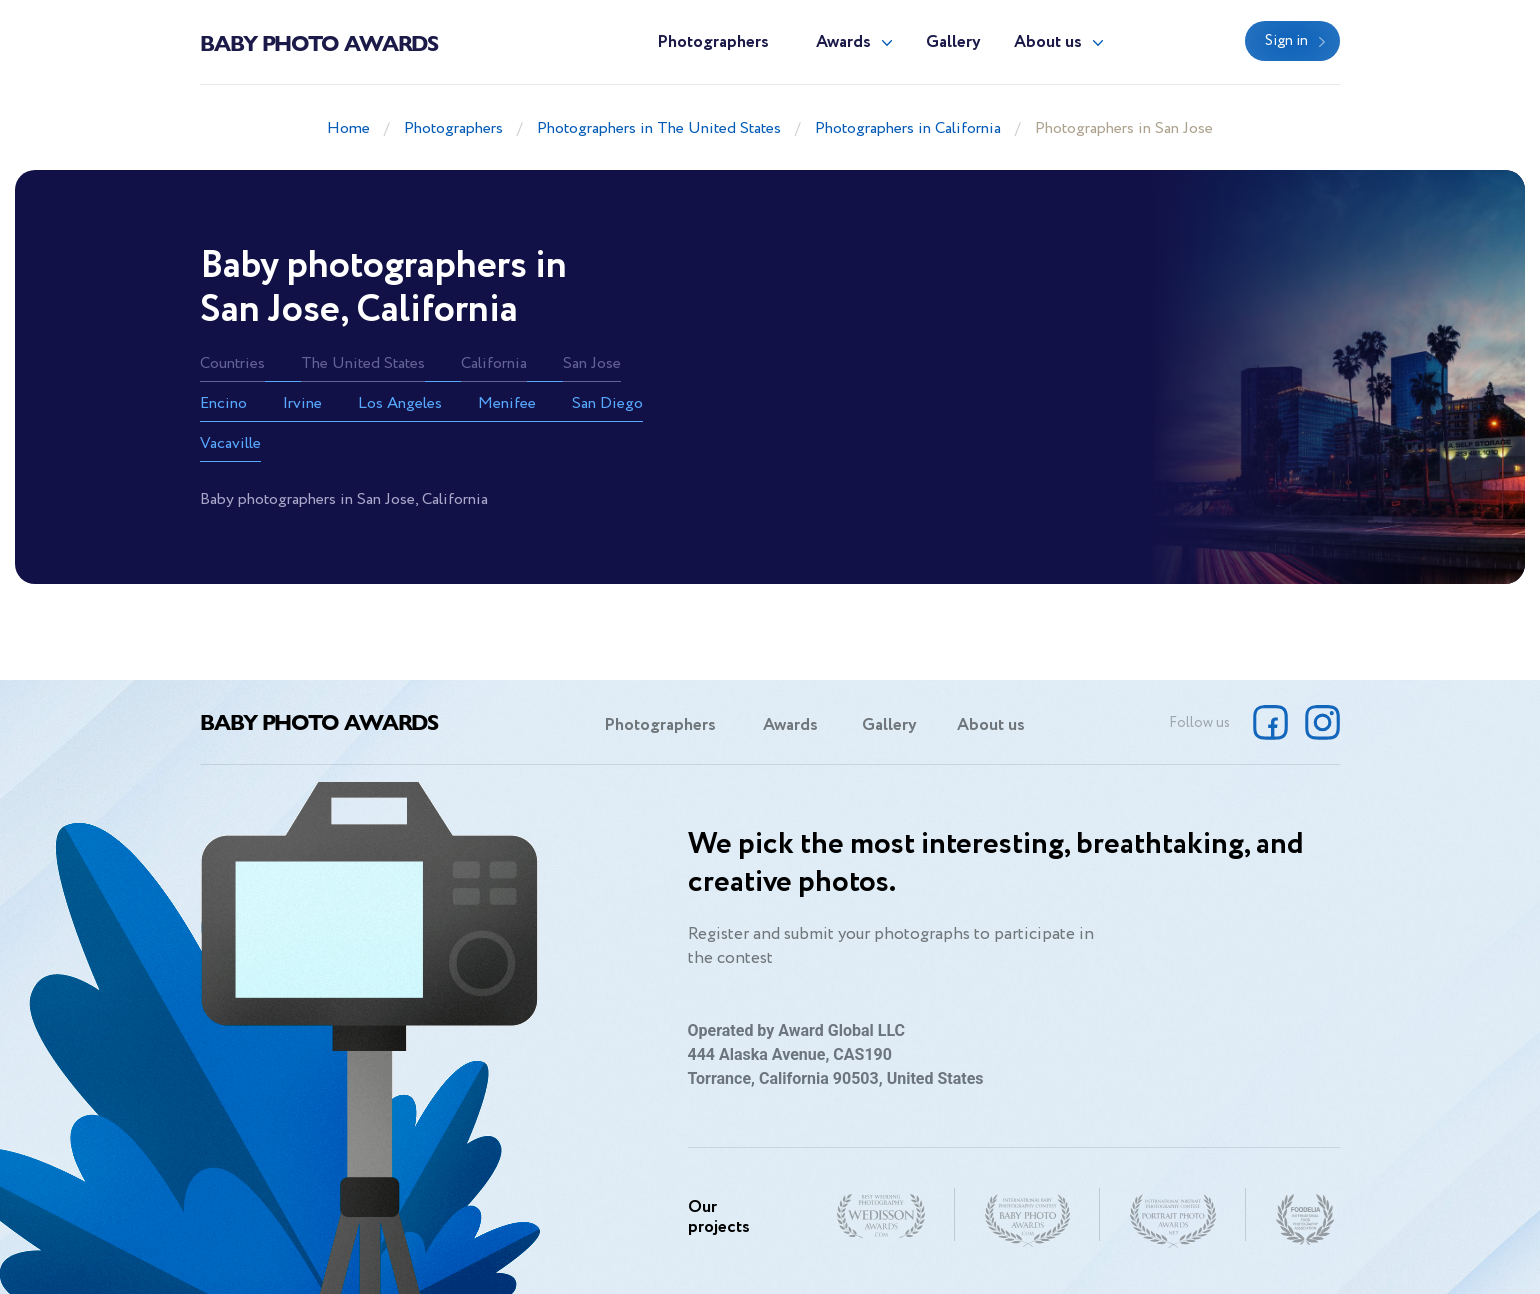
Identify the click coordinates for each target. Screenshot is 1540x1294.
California (494, 363)
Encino (223, 403)
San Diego (607, 403)
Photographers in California (908, 128)
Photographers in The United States (659, 128)
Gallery (953, 42)
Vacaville (230, 443)
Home (348, 128)
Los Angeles (400, 403)
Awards (843, 42)
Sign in (1286, 41)
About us (1048, 42)
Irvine (302, 403)
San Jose (592, 363)
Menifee (507, 403)
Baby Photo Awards (319, 42)
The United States (363, 363)
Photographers (713, 42)
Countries (232, 363)
